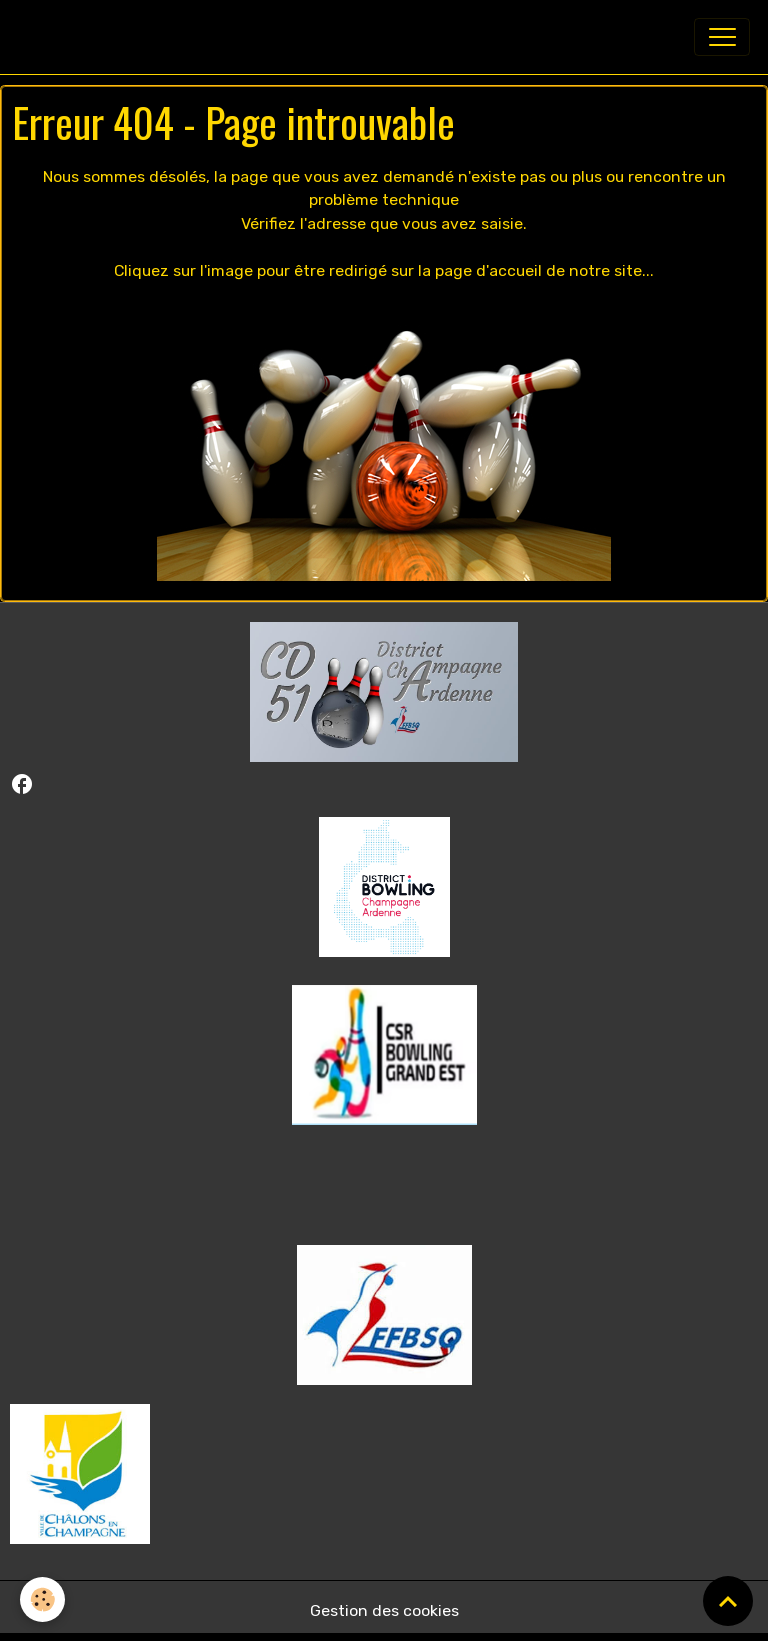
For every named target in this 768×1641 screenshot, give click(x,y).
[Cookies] (42, 1599)
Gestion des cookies (384, 1610)
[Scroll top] (728, 1601)
